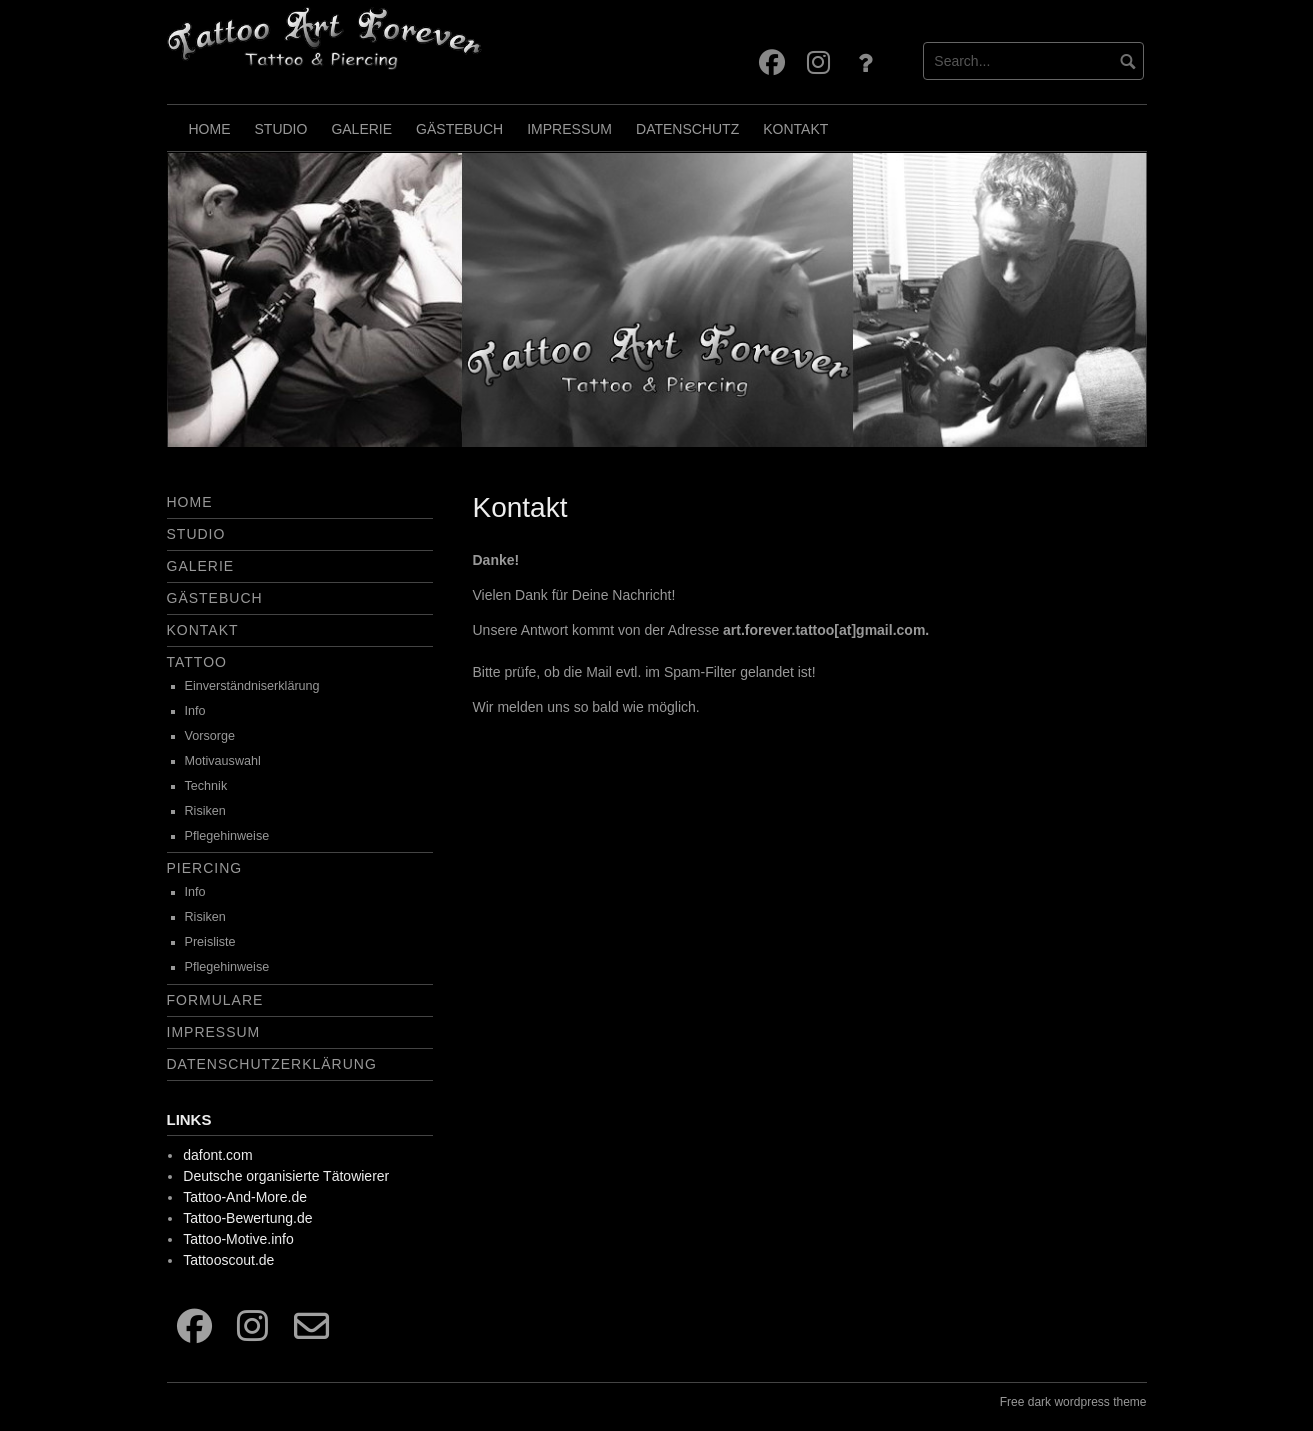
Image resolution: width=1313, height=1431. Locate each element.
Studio (281, 129)
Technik (206, 786)
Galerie (361, 129)
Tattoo (197, 662)
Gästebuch (459, 129)
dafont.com (217, 1155)
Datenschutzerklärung (272, 1064)
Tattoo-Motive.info (238, 1239)
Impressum (569, 129)
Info (195, 711)
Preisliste (210, 942)
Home (210, 129)
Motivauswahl (223, 761)
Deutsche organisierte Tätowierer (286, 1176)
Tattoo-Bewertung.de (247, 1218)
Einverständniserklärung (252, 686)
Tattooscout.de (228, 1260)
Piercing (205, 868)
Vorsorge (210, 736)
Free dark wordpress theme (1073, 1402)
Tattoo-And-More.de (245, 1197)
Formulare (215, 1000)
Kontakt (795, 129)
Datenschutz (687, 129)
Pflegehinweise (227, 836)
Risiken (205, 811)
